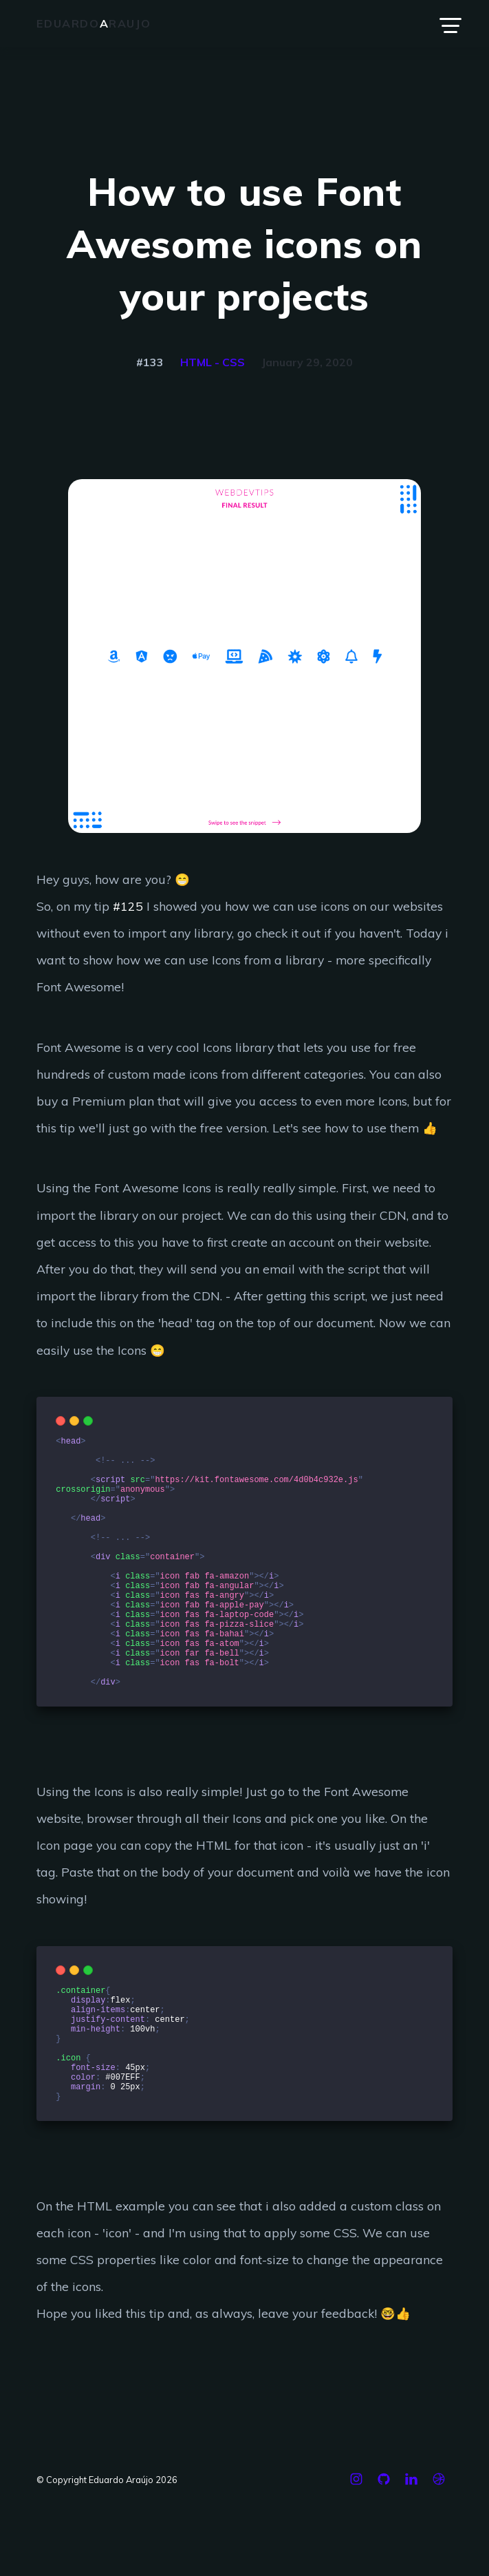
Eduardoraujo (93, 23)
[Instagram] (356, 2562)
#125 (128, 906)
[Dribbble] (439, 2562)
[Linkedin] (411, 2562)
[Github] (384, 2562)
